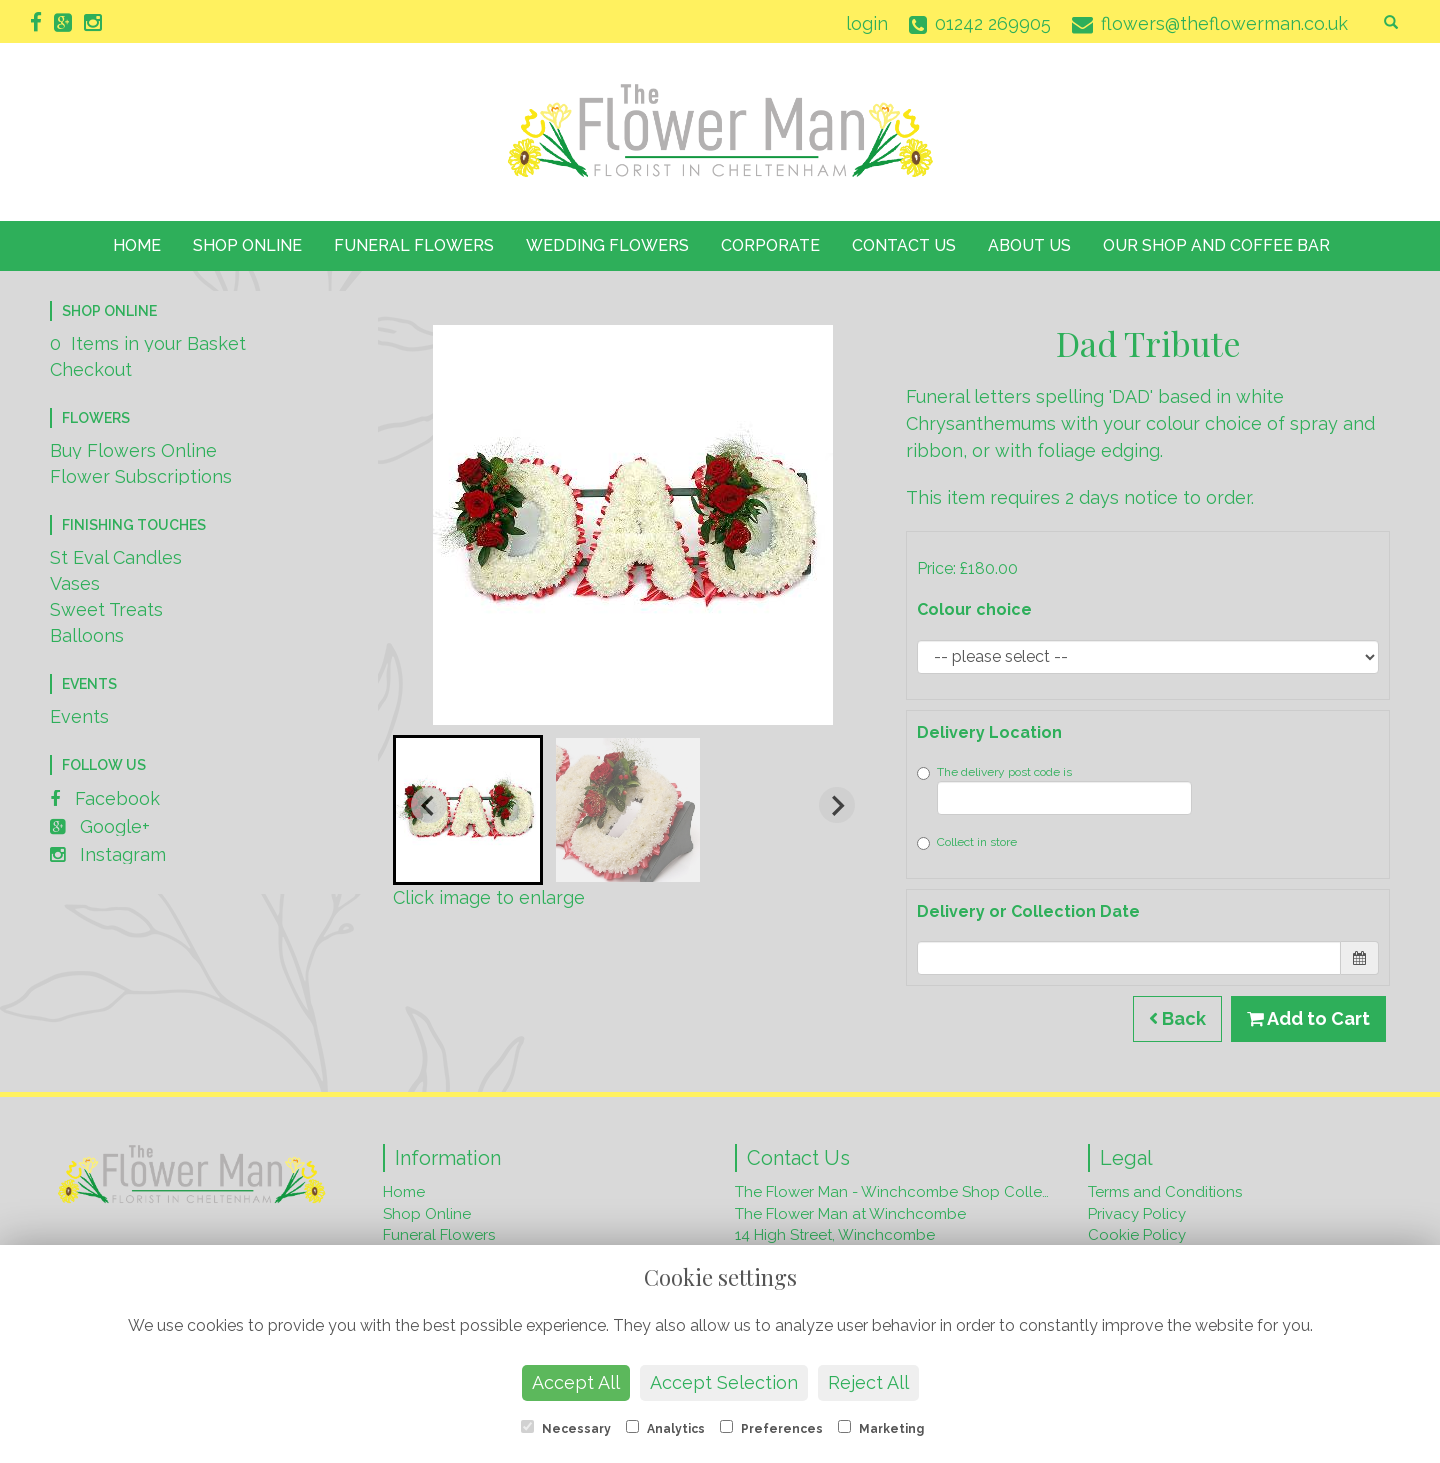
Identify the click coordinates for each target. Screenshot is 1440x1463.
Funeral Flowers (414, 245)
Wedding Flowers (607, 245)
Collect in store (967, 842)
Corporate (770, 245)
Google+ (100, 826)
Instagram (108, 854)
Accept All (576, 1382)
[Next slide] (837, 805)
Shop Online (247, 245)
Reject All (868, 1382)
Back (1177, 1018)
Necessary (566, 1428)
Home (137, 245)
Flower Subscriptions (141, 476)
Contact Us (904, 245)
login (867, 23)
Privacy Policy (1137, 1214)
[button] (468, 810)
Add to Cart (1308, 1018)
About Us (1029, 245)
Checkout (91, 369)
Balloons (87, 635)
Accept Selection (724, 1382)
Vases (75, 583)
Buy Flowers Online (133, 450)
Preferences (771, 1428)
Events (79, 716)
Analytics (665, 1428)
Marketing (881, 1428)
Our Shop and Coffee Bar (1216, 245)
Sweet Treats (106, 609)
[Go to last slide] (429, 805)
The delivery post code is (1054, 790)
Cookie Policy (1137, 1235)
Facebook (105, 798)
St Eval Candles (116, 557)
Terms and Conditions (1165, 1192)
